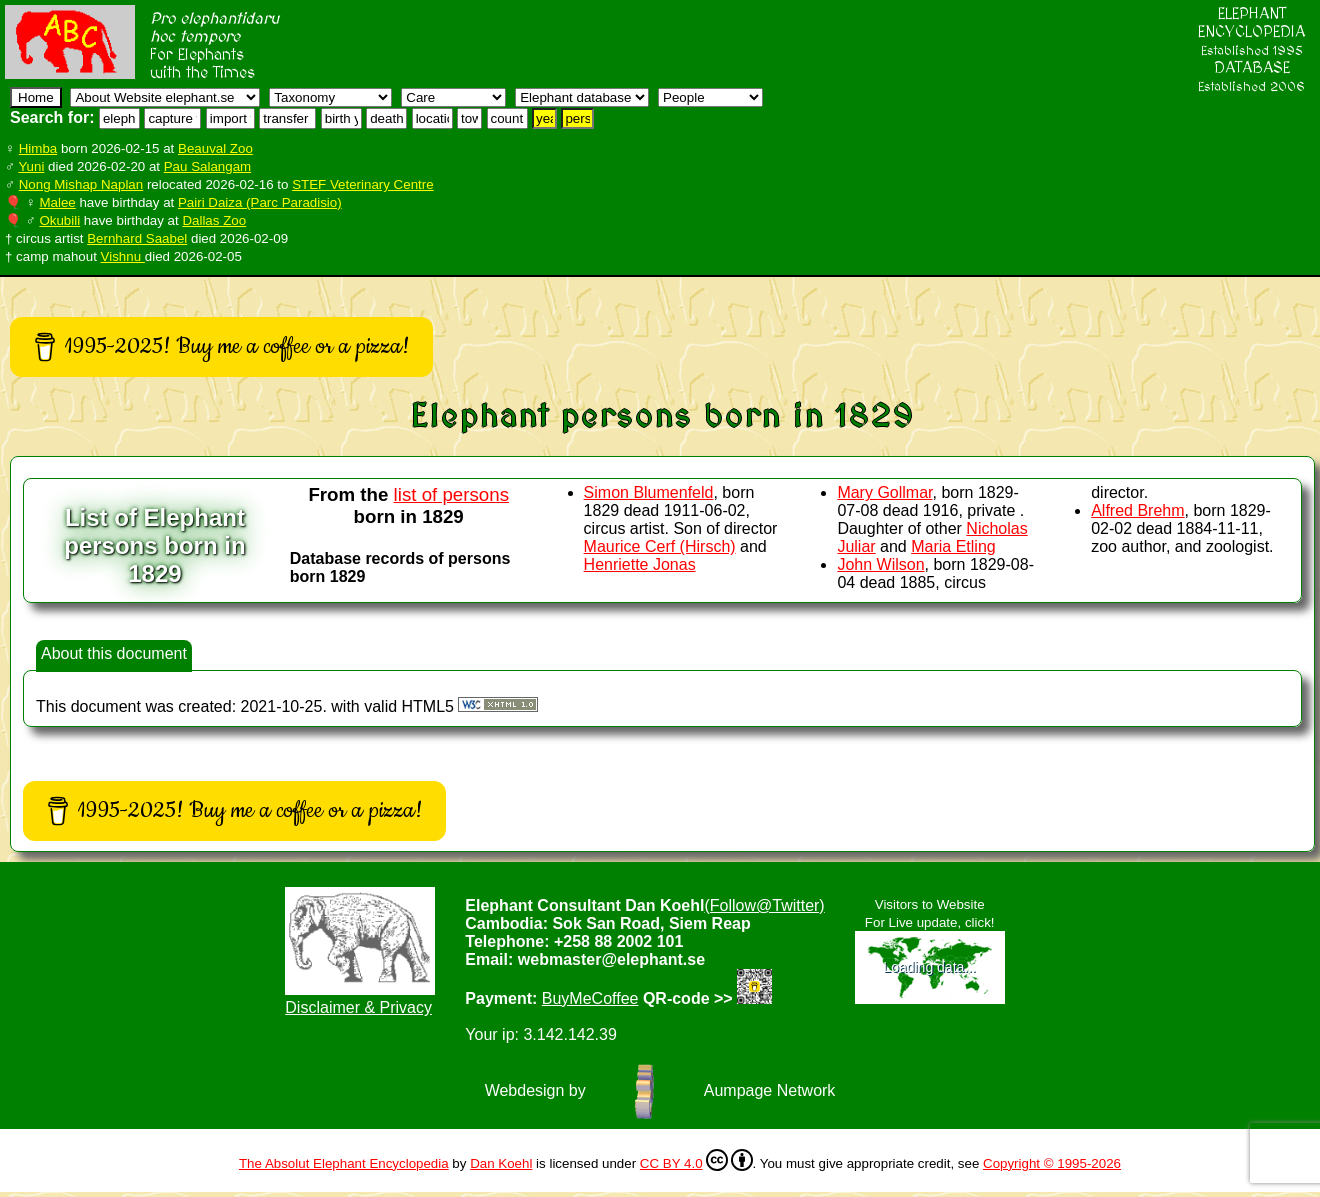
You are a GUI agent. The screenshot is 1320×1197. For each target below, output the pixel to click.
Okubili (59, 220)
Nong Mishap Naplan (81, 184)
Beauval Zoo (215, 148)
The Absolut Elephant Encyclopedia (344, 1163)
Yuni (31, 166)
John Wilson (880, 564)
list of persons (451, 494)
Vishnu (123, 256)
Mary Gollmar (884, 492)
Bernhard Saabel (137, 238)
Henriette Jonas (640, 564)
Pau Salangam (207, 166)
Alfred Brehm (1137, 510)
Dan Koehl (501, 1163)
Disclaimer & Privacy (358, 1007)
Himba (38, 148)
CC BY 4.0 (696, 1160)
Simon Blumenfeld (649, 492)
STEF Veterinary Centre (362, 184)
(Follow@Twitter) (764, 905)
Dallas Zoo (214, 220)
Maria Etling (953, 546)
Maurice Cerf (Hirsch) (660, 546)
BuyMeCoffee (590, 998)
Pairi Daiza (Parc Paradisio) (260, 202)
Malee (57, 202)
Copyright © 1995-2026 (1052, 1163)
